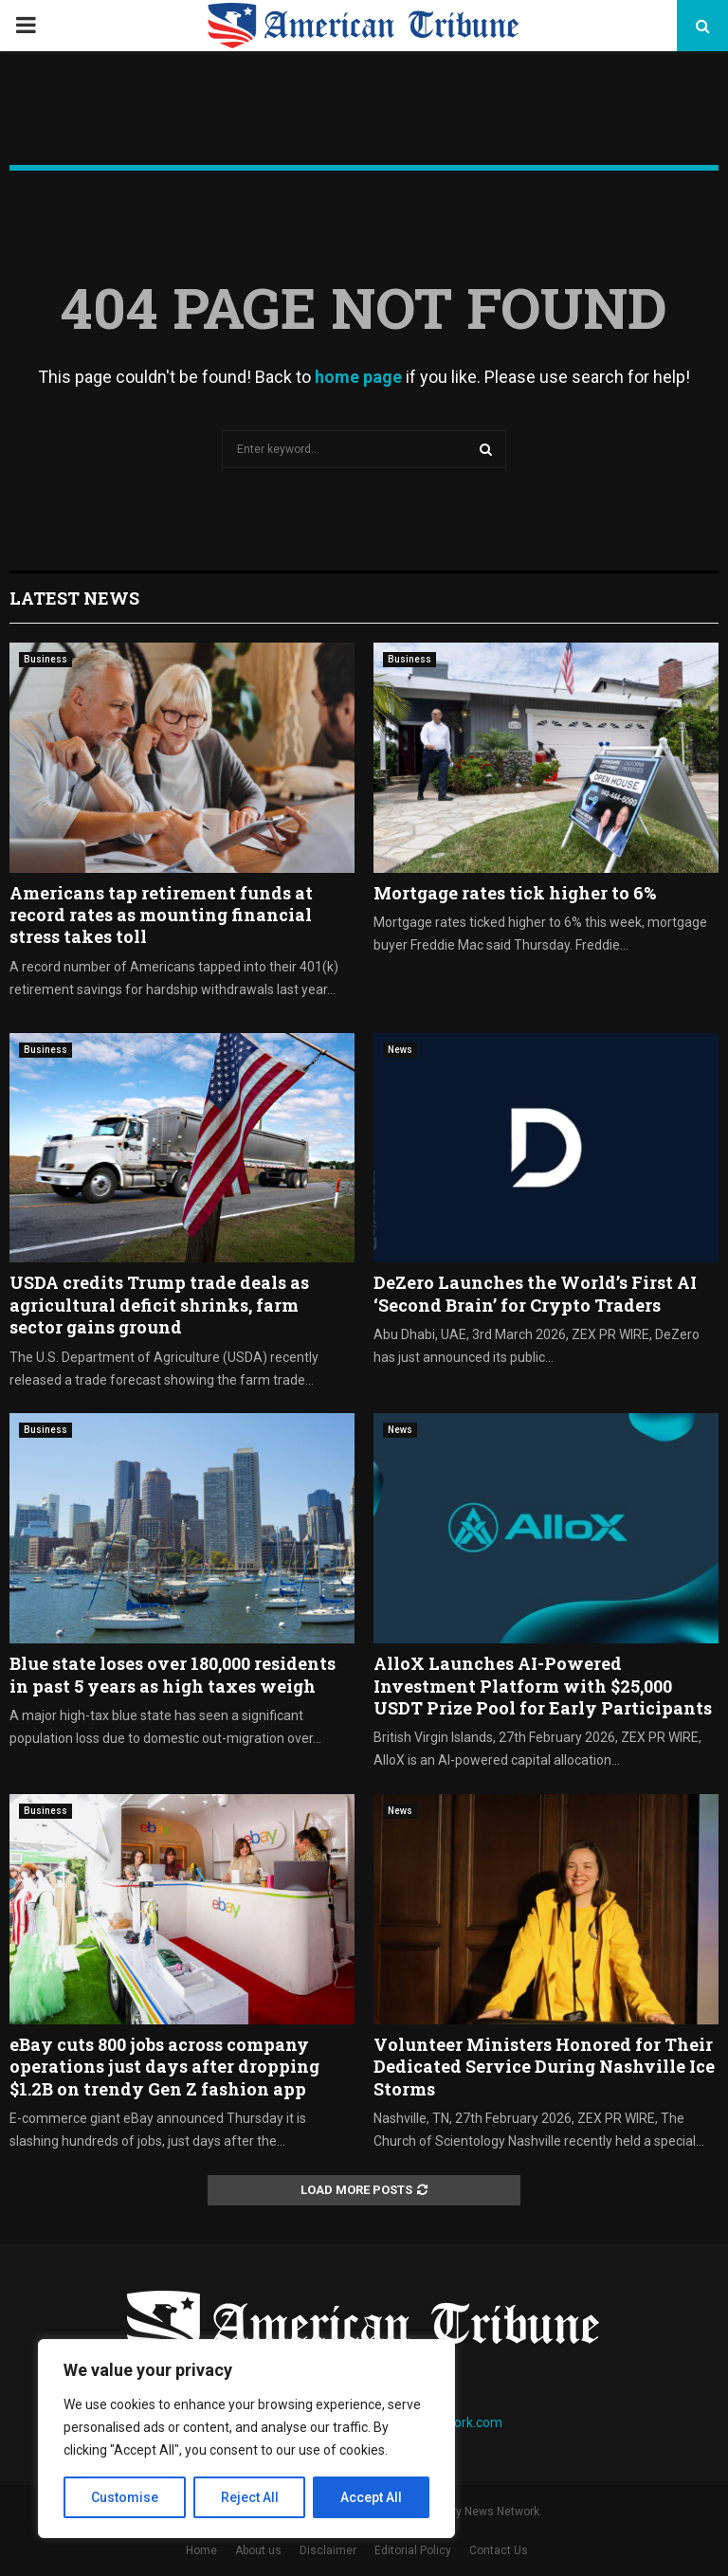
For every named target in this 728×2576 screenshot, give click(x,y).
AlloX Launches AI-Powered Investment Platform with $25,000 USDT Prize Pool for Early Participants (542, 1685)
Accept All (371, 2497)
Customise (124, 2497)
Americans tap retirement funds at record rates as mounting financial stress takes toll (161, 915)
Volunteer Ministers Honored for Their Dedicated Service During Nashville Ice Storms (544, 2066)
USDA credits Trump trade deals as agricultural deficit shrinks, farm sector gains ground (159, 1304)
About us (258, 2550)
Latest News (74, 598)
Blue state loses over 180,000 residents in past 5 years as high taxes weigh (172, 1674)
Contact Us (498, 2550)
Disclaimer (328, 2550)
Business (45, 659)
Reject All (250, 2497)
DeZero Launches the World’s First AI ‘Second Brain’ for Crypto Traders (535, 1293)
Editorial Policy (412, 2550)
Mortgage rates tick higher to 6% (514, 892)
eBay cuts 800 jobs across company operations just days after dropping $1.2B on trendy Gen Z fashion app (164, 2066)
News (400, 1049)
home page (358, 377)
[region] (246, 2438)
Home (201, 2550)
